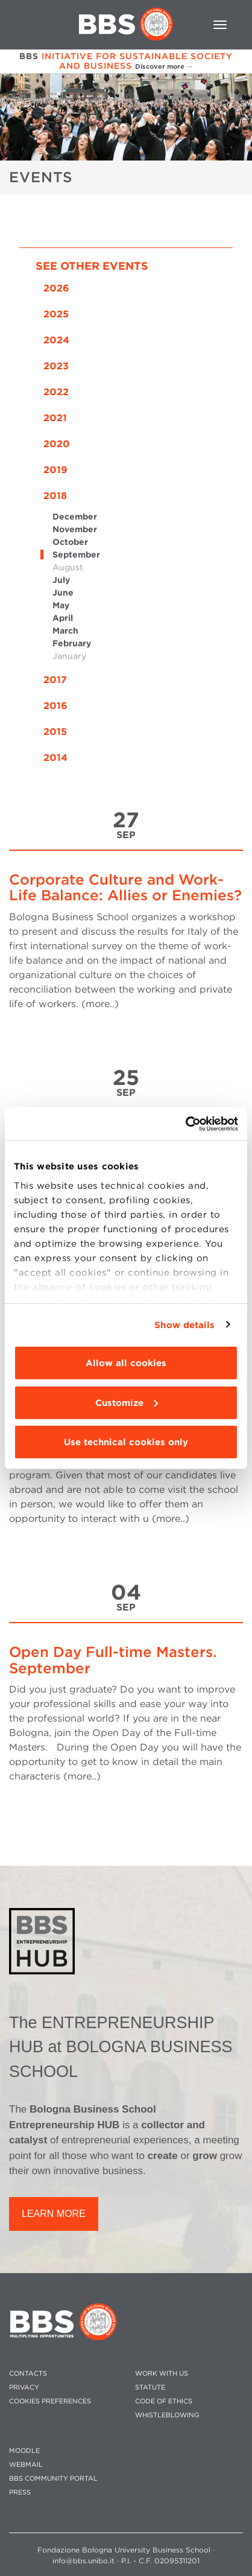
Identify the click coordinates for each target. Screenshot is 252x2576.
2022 (56, 392)
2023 (56, 366)
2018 (55, 495)
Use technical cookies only (126, 1442)
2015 (55, 731)
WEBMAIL (26, 2464)
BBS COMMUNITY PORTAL (53, 2478)
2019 (55, 469)
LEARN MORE (54, 2214)
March (65, 630)
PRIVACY (24, 2387)
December (74, 516)
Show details (184, 1324)
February (71, 643)
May (60, 605)
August (67, 567)
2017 (55, 679)
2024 (56, 340)
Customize (126, 1402)
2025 (56, 314)
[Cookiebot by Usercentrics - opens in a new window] (185, 1123)
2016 (55, 705)
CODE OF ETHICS (163, 2401)
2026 (56, 288)
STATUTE (150, 2387)
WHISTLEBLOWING (167, 2415)
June (63, 592)
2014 (55, 757)
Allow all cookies (126, 1363)
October (70, 542)
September (76, 554)
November (74, 529)
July (61, 580)
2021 (55, 418)
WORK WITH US (161, 2373)
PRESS (20, 2492)
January (69, 656)
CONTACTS (28, 2373)
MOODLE (24, 2450)
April (62, 618)
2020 (56, 444)
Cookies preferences (50, 2401)
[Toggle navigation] (220, 24)
